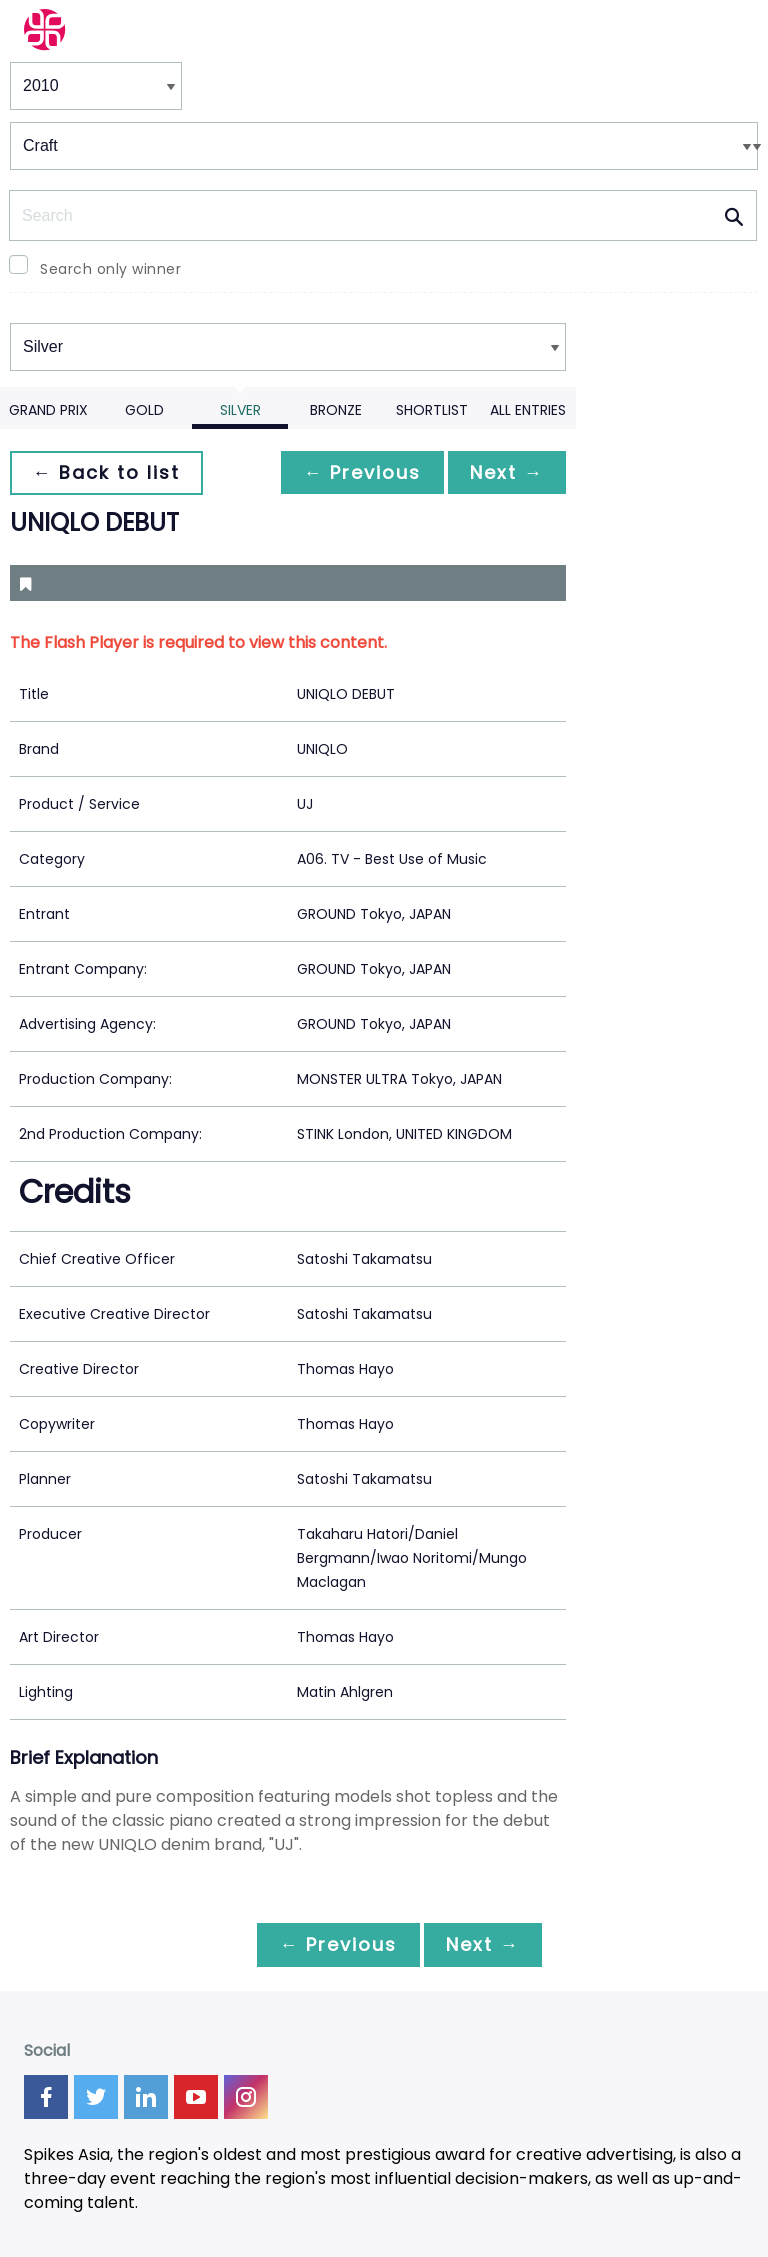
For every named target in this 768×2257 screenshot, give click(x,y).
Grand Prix (48, 410)
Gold (144, 410)
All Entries (528, 410)
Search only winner (110, 269)
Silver (240, 410)
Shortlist (432, 410)
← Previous (357, 472)
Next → (505, 472)
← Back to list (108, 472)
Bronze (336, 410)
